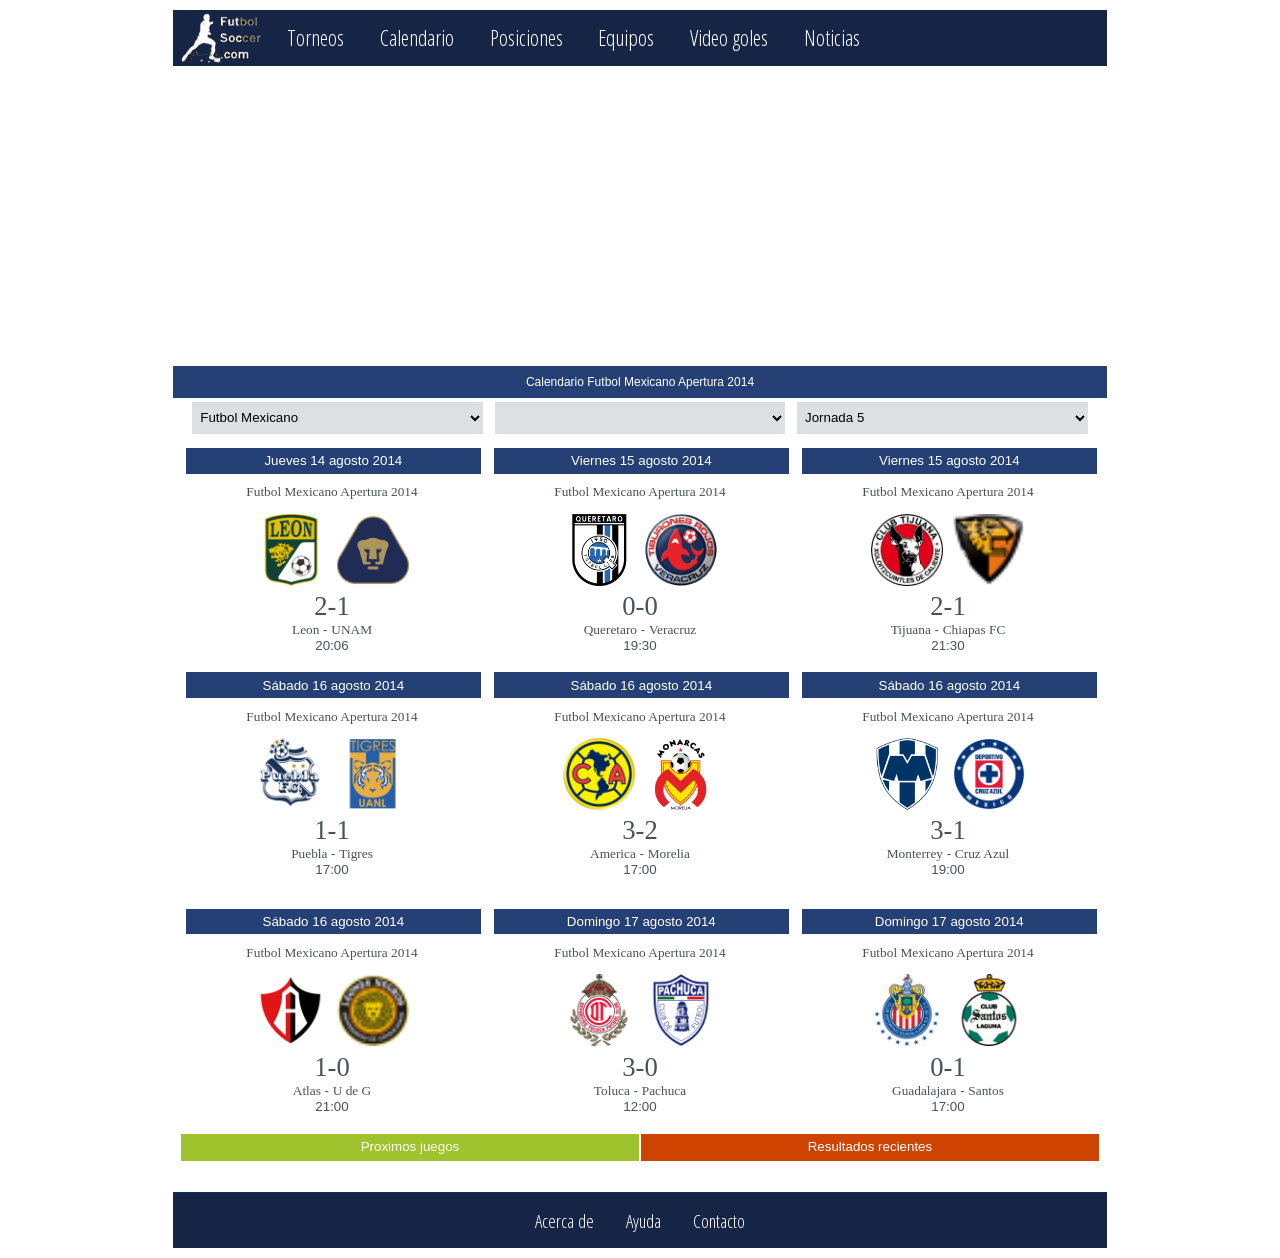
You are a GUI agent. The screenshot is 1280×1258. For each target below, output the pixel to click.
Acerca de (564, 1220)
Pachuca (664, 1090)
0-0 (640, 606)
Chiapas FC (974, 629)
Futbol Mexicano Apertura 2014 (331, 491)
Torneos (315, 37)
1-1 (332, 830)
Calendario (417, 37)
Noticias (832, 37)
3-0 (640, 1067)
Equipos (626, 37)
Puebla (309, 853)
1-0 (332, 1067)
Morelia (669, 853)
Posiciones (526, 37)
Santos (986, 1090)
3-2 (640, 830)
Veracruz (672, 629)
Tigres (356, 853)
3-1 (948, 830)
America (613, 853)
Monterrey (915, 853)
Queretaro (610, 629)
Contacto (719, 1220)
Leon (305, 629)
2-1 (332, 606)
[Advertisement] (639, 216)
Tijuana (911, 629)
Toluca (612, 1090)
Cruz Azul (982, 853)
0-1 (948, 1067)
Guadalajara (924, 1090)
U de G (352, 1090)
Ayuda (643, 1220)
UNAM (351, 629)
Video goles (729, 37)
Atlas (307, 1090)
